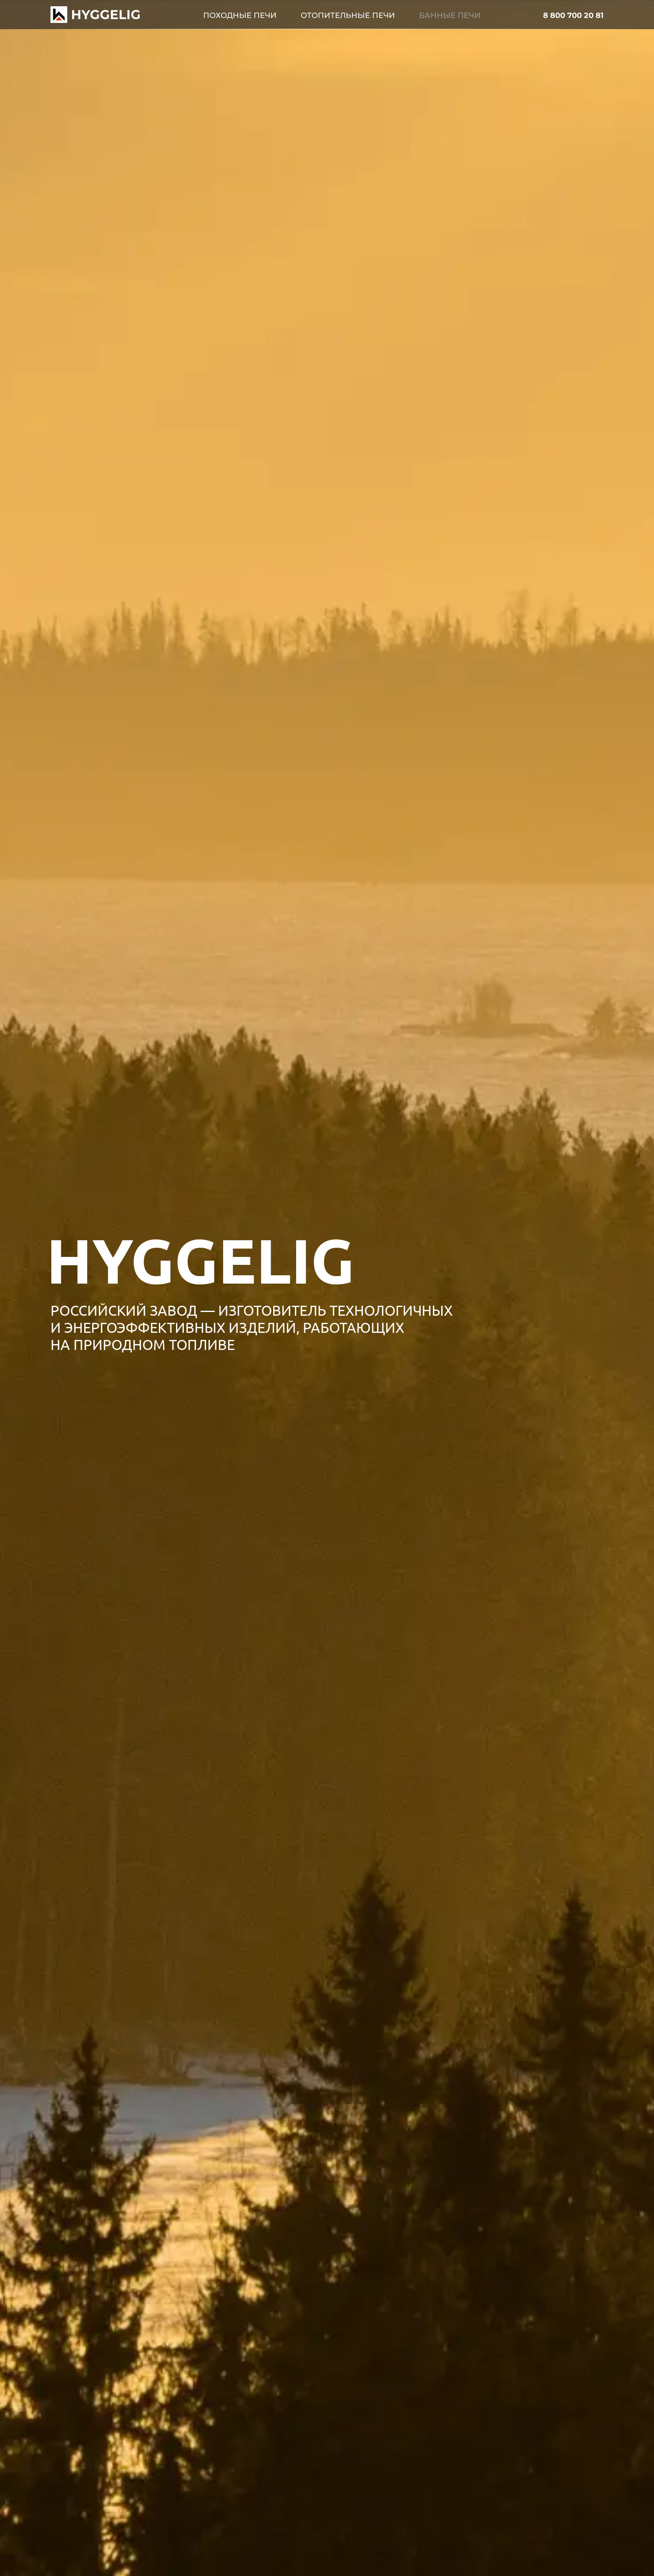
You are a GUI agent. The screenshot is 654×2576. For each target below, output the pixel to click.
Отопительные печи (348, 15)
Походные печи (240, 15)
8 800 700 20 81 (573, 15)
